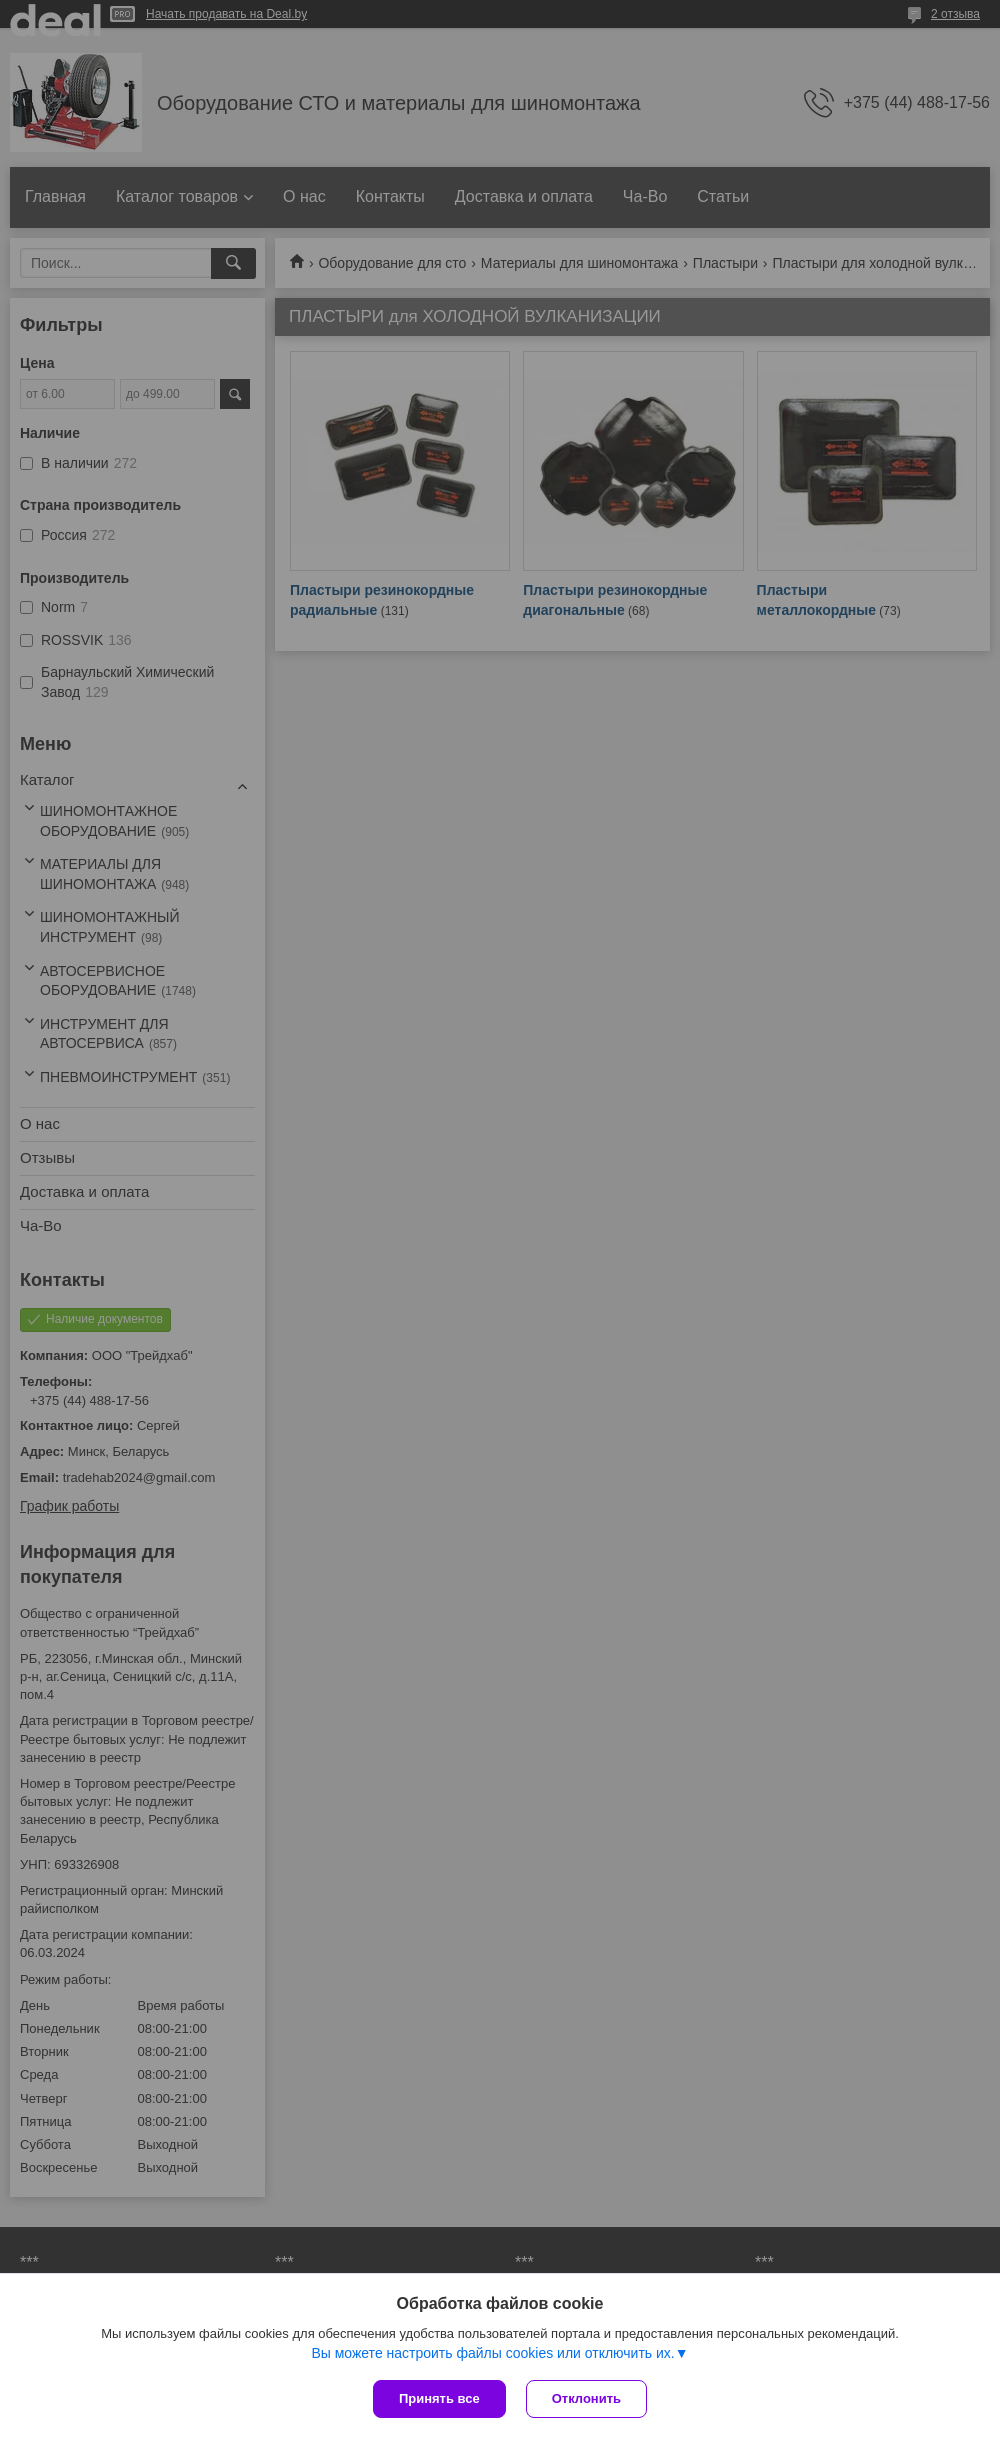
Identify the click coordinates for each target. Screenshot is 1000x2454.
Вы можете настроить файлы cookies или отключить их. (492, 2353)
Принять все (439, 2398)
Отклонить (586, 2398)
